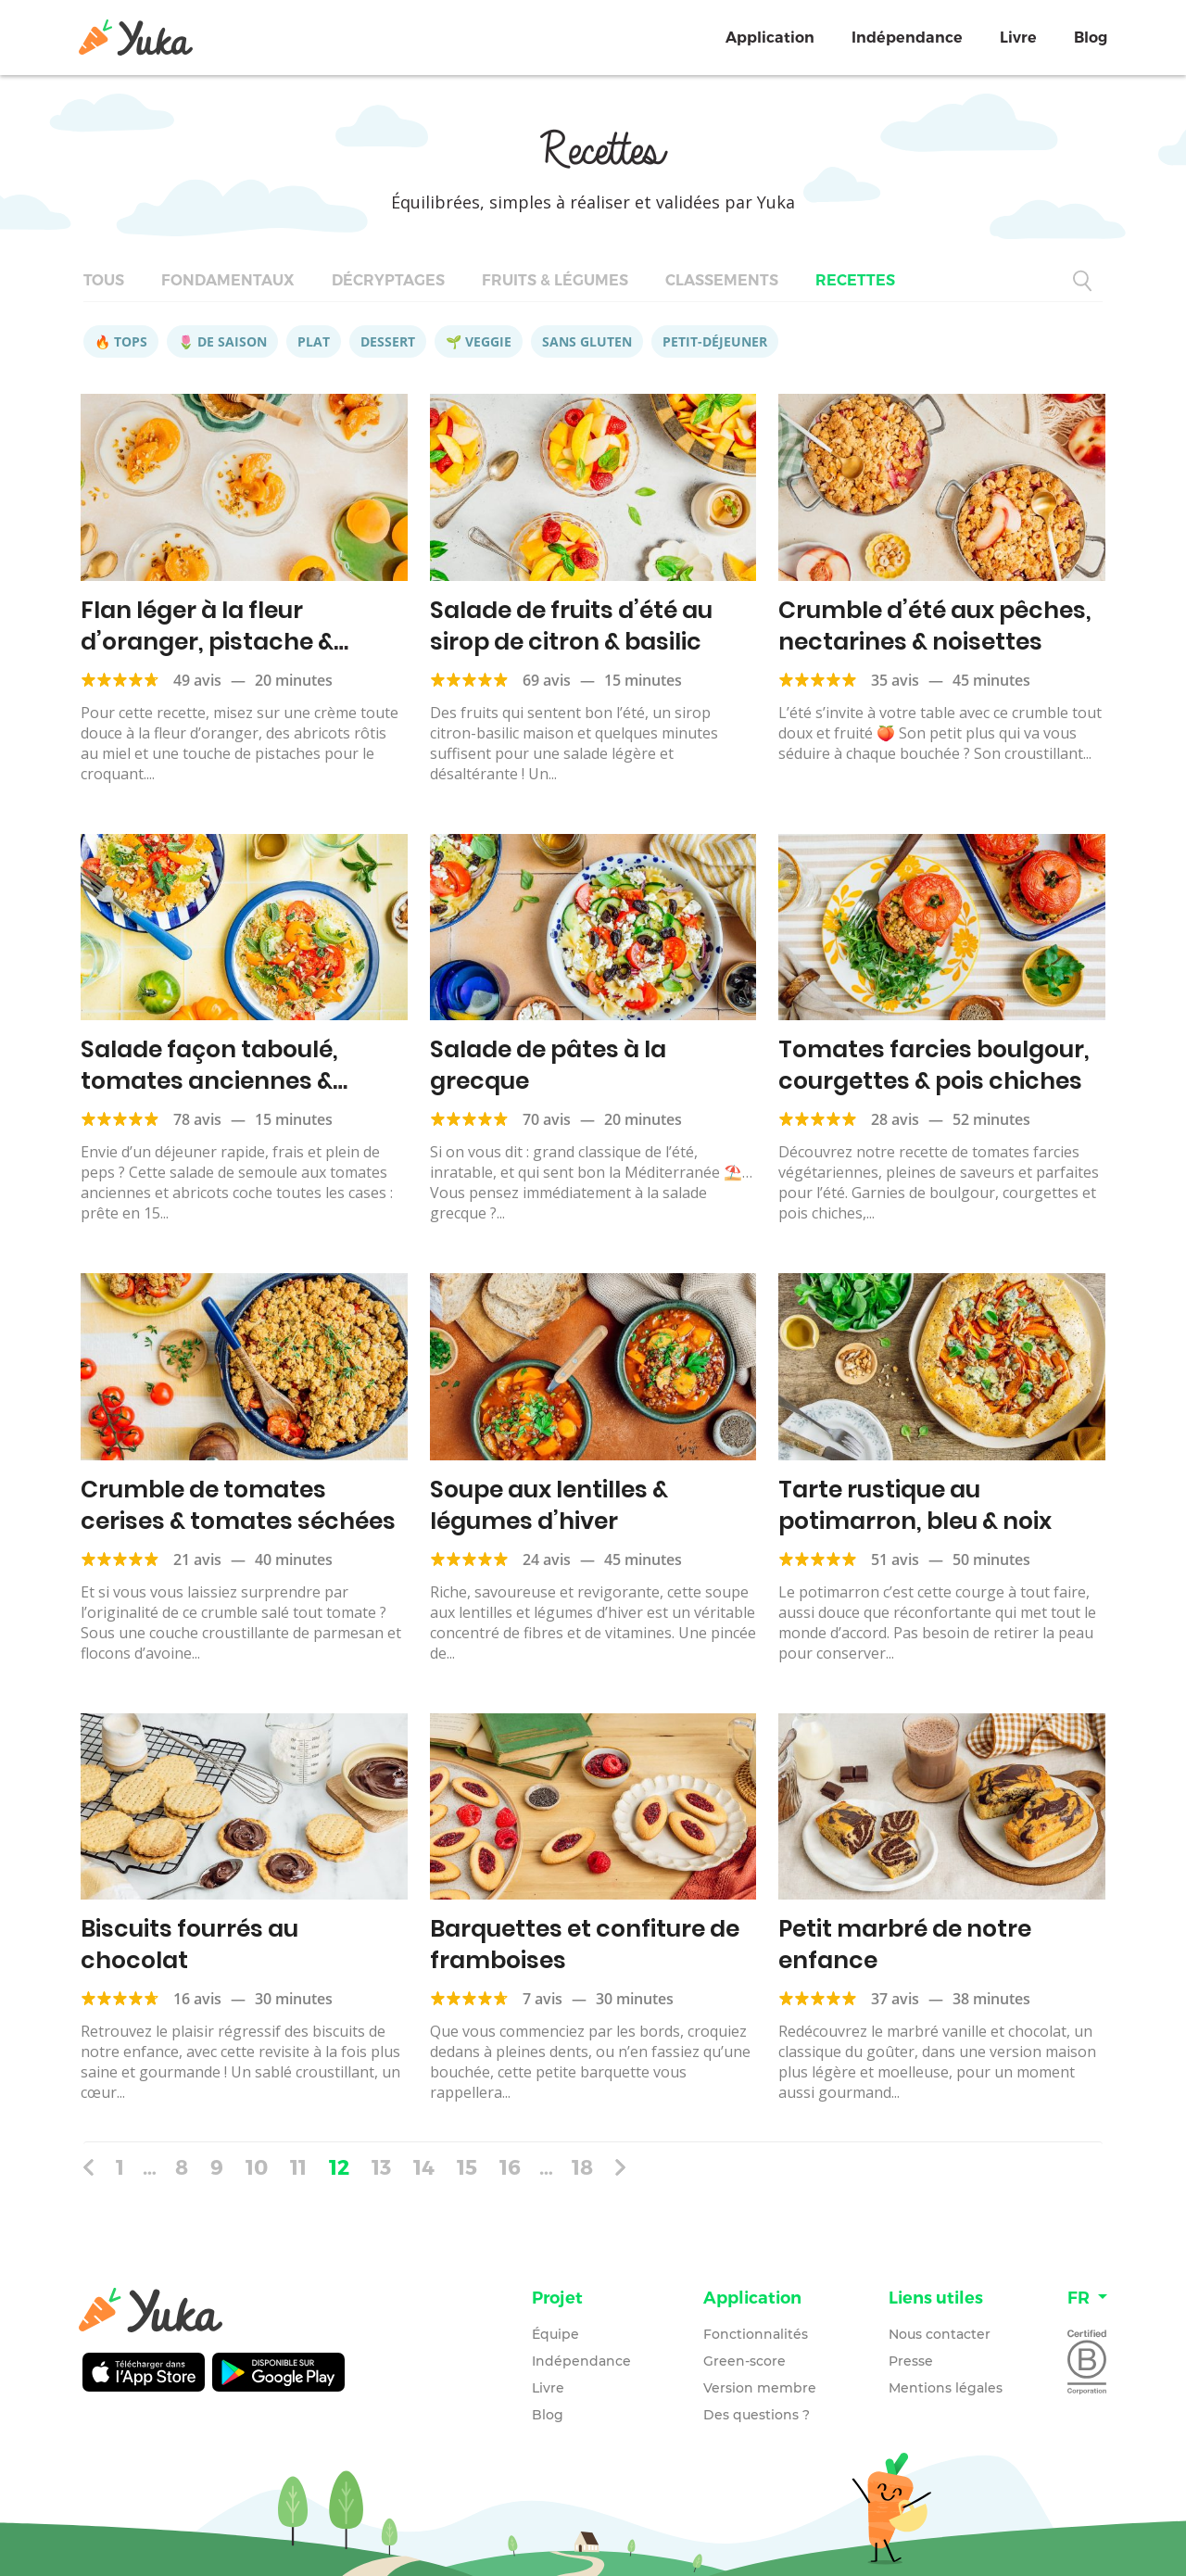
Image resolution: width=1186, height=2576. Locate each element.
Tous (103, 280)
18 (582, 2166)
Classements (721, 280)
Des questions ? (756, 2414)
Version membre (759, 2388)
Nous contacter (939, 2334)
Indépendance (907, 37)
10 (257, 2166)
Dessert (387, 341)
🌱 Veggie (478, 341)
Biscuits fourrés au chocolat (189, 1944)
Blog (1090, 37)
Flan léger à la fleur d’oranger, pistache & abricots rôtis (207, 641)
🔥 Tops (121, 341)
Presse (911, 2361)
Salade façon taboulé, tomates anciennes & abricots (209, 1081)
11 (298, 2166)
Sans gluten (587, 341)
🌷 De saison (222, 341)
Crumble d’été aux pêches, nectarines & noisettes (934, 626)
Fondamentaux (228, 280)
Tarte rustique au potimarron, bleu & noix (915, 1505)
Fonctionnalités (755, 2334)
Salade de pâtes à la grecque (548, 1065)
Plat (313, 341)
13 (381, 2166)
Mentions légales (946, 2388)
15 (467, 2166)
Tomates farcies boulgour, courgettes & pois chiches (934, 1065)
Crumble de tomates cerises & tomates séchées (238, 1505)
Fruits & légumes (555, 280)
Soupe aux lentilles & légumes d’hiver (549, 1505)
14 (424, 2166)
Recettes (855, 280)
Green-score (744, 2361)
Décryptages (388, 280)
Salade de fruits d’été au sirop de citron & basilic (571, 626)
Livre (1018, 37)
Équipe (555, 2334)
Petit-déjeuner (714, 341)
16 (510, 2166)
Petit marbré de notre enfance (904, 1944)
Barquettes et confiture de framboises (584, 1944)
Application (769, 37)
